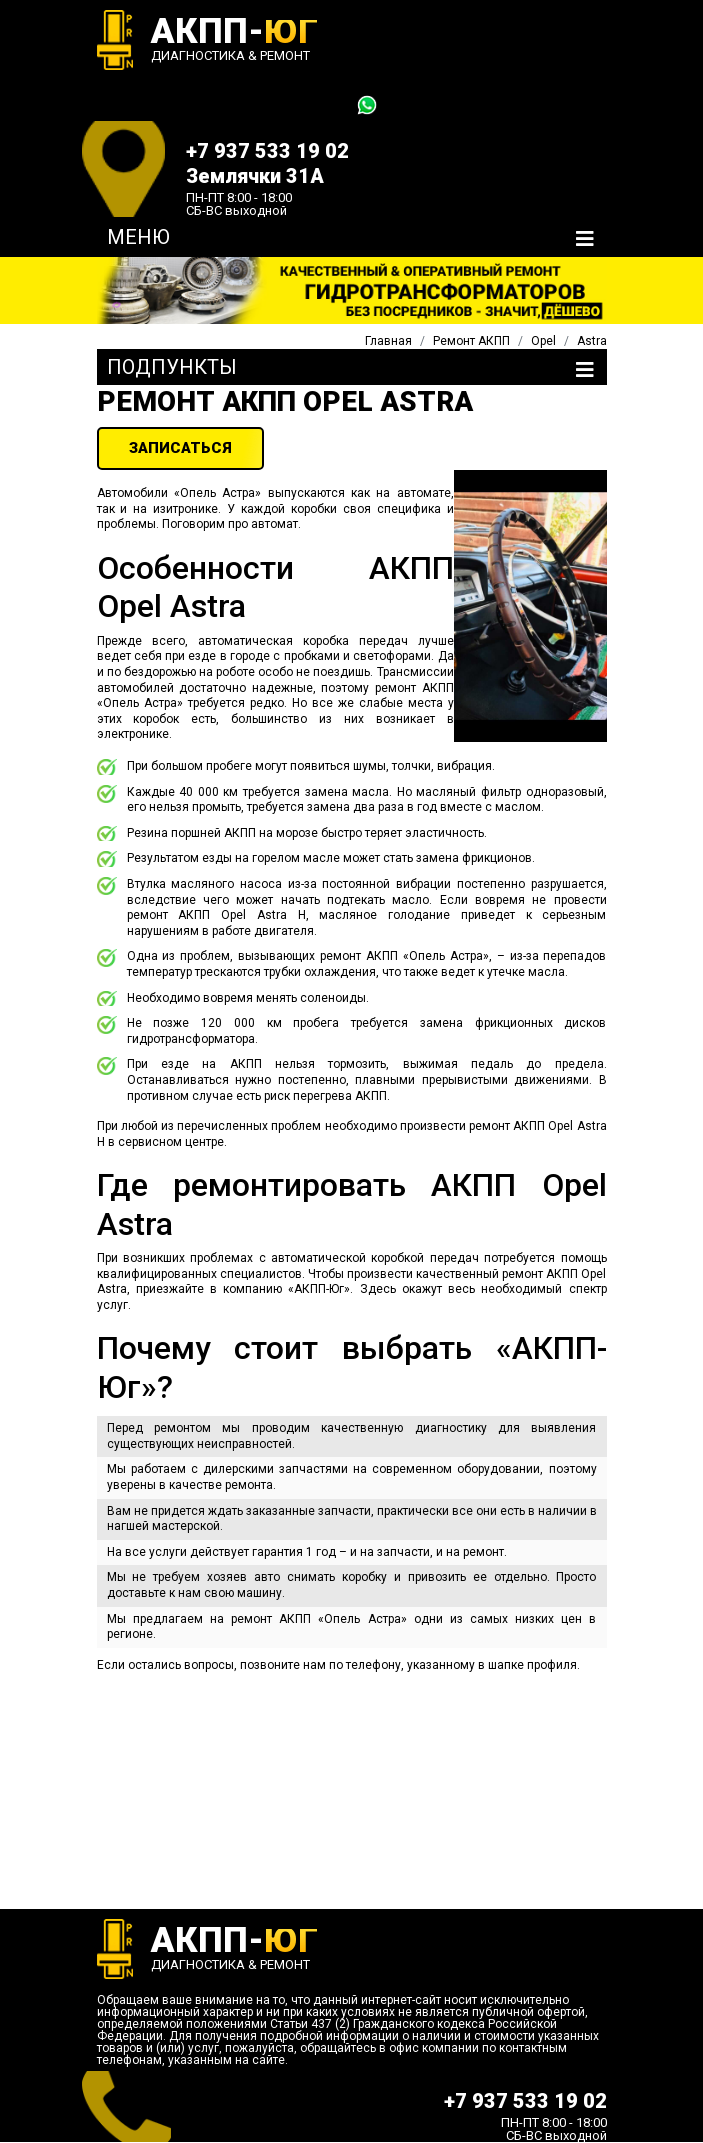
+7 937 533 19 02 (267, 151)
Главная (388, 341)
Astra (592, 341)
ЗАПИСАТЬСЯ (180, 448)
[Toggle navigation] (585, 239)
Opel (543, 341)
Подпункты (172, 367)
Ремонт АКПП (471, 341)
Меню (138, 237)
